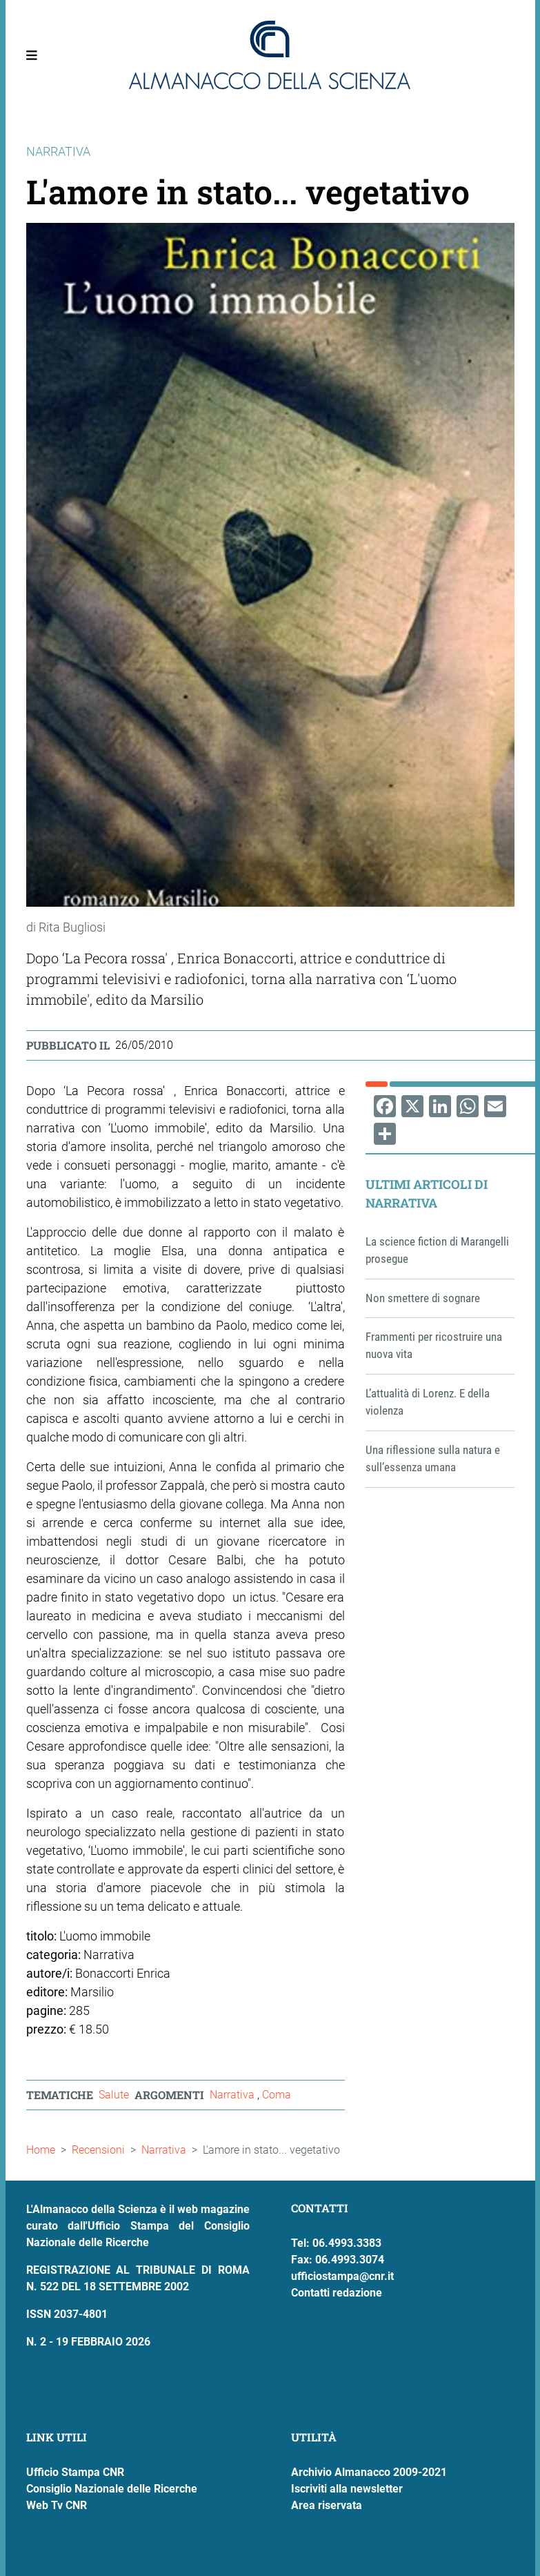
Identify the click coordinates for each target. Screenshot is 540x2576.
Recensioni (98, 2149)
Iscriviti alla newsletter (347, 2488)
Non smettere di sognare (423, 1298)
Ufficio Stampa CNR (75, 2472)
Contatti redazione (336, 2292)
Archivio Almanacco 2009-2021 (369, 2472)
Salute (114, 2094)
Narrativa (233, 2094)
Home (40, 2149)
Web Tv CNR (56, 2505)
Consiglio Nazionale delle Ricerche (111, 2488)
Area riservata (326, 2505)
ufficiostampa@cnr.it (342, 2276)
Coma (276, 2094)
